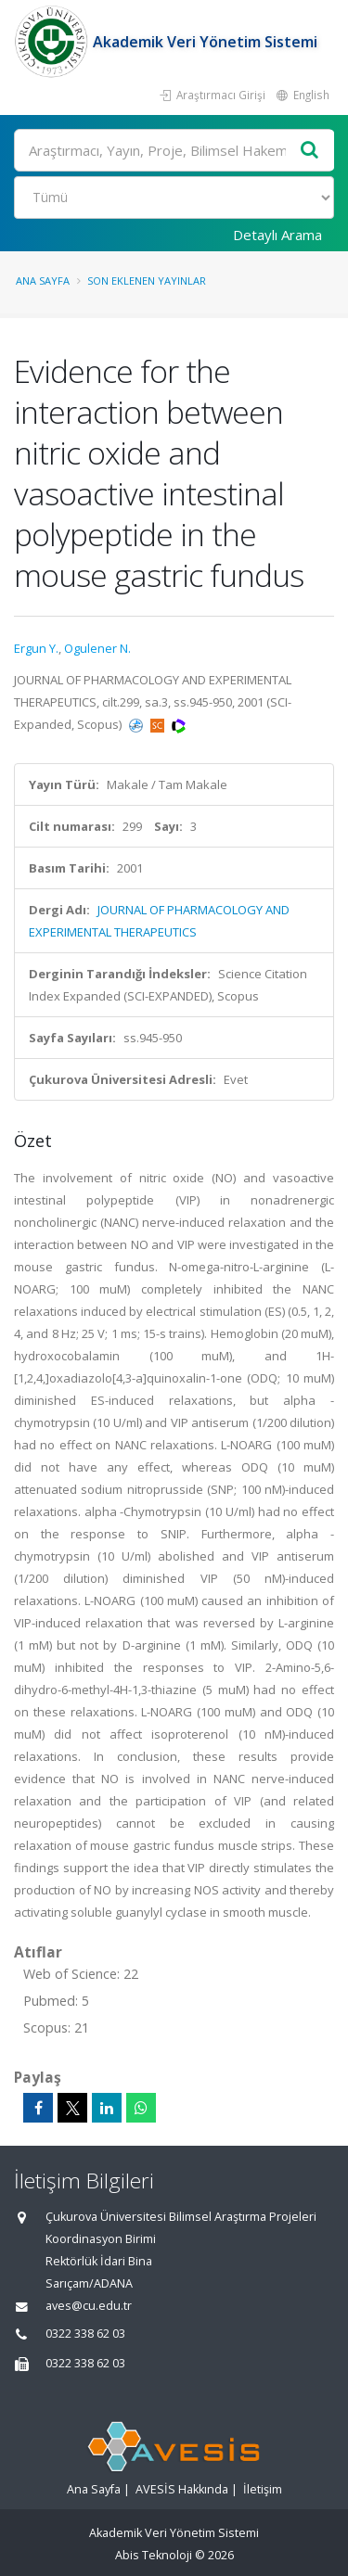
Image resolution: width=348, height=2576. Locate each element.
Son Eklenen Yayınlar (146, 280)
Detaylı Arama (277, 234)
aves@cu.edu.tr (88, 2306)
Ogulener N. (97, 648)
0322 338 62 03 (85, 2333)
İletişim (262, 2489)
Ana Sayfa (43, 280)
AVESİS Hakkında (181, 2489)
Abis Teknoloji (153, 2555)
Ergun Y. (36, 648)
